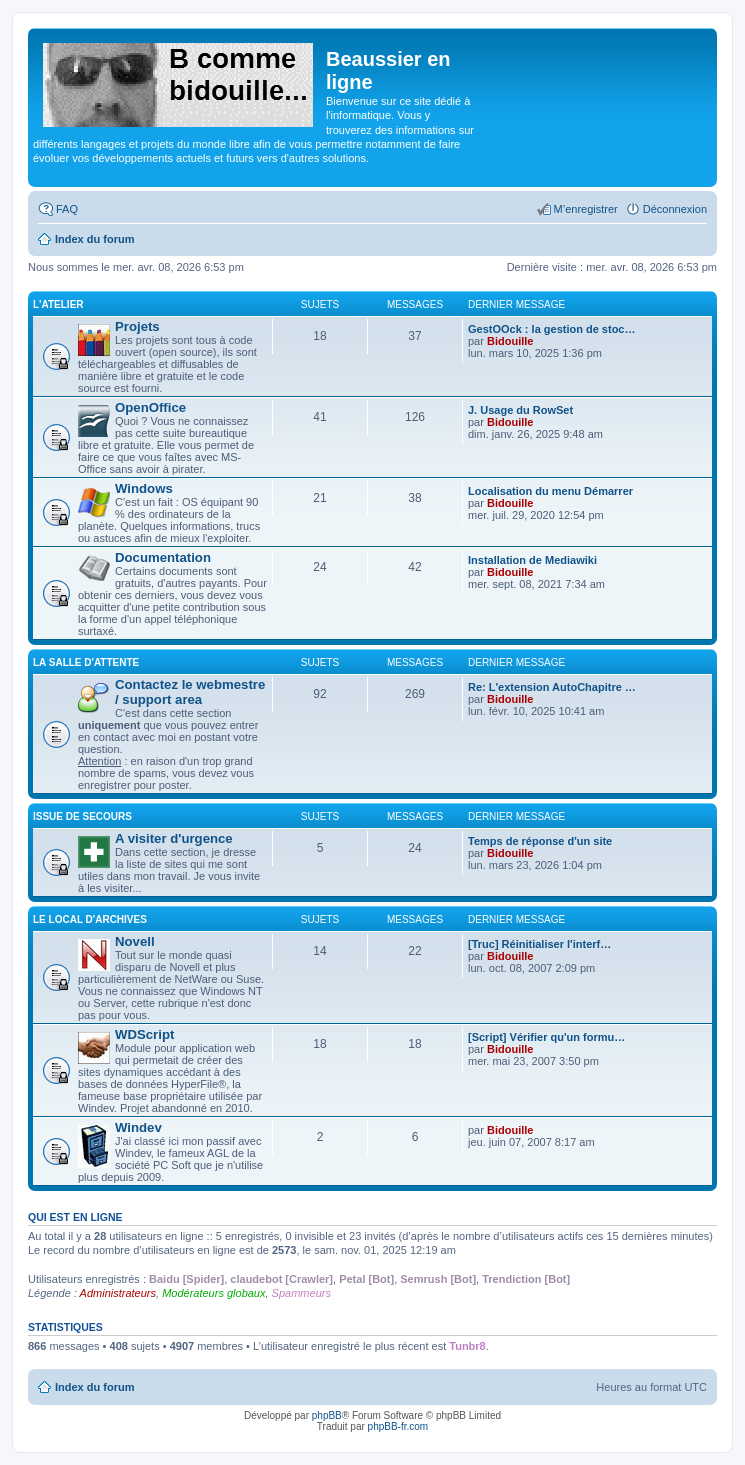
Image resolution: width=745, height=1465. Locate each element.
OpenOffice (150, 407)
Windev (138, 1127)
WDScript (144, 1034)
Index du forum (94, 1387)
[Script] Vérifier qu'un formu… (546, 1037)
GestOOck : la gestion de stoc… (552, 329)
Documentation (163, 557)
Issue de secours (82, 816)
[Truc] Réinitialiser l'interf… (539, 944)
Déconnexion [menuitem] (675, 209)
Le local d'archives (90, 919)
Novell (135, 941)
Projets (137, 326)
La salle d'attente (86, 662)
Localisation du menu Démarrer (550, 491)
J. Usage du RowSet (520, 410)
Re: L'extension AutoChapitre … (552, 687)
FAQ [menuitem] (67, 209)
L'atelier (58, 304)
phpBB (327, 1415)
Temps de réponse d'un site (540, 841)
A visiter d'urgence (174, 838)
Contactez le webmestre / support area (190, 692)
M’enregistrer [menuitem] (586, 209)
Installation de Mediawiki (532, 560)
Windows (144, 488)
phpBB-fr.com (398, 1426)
